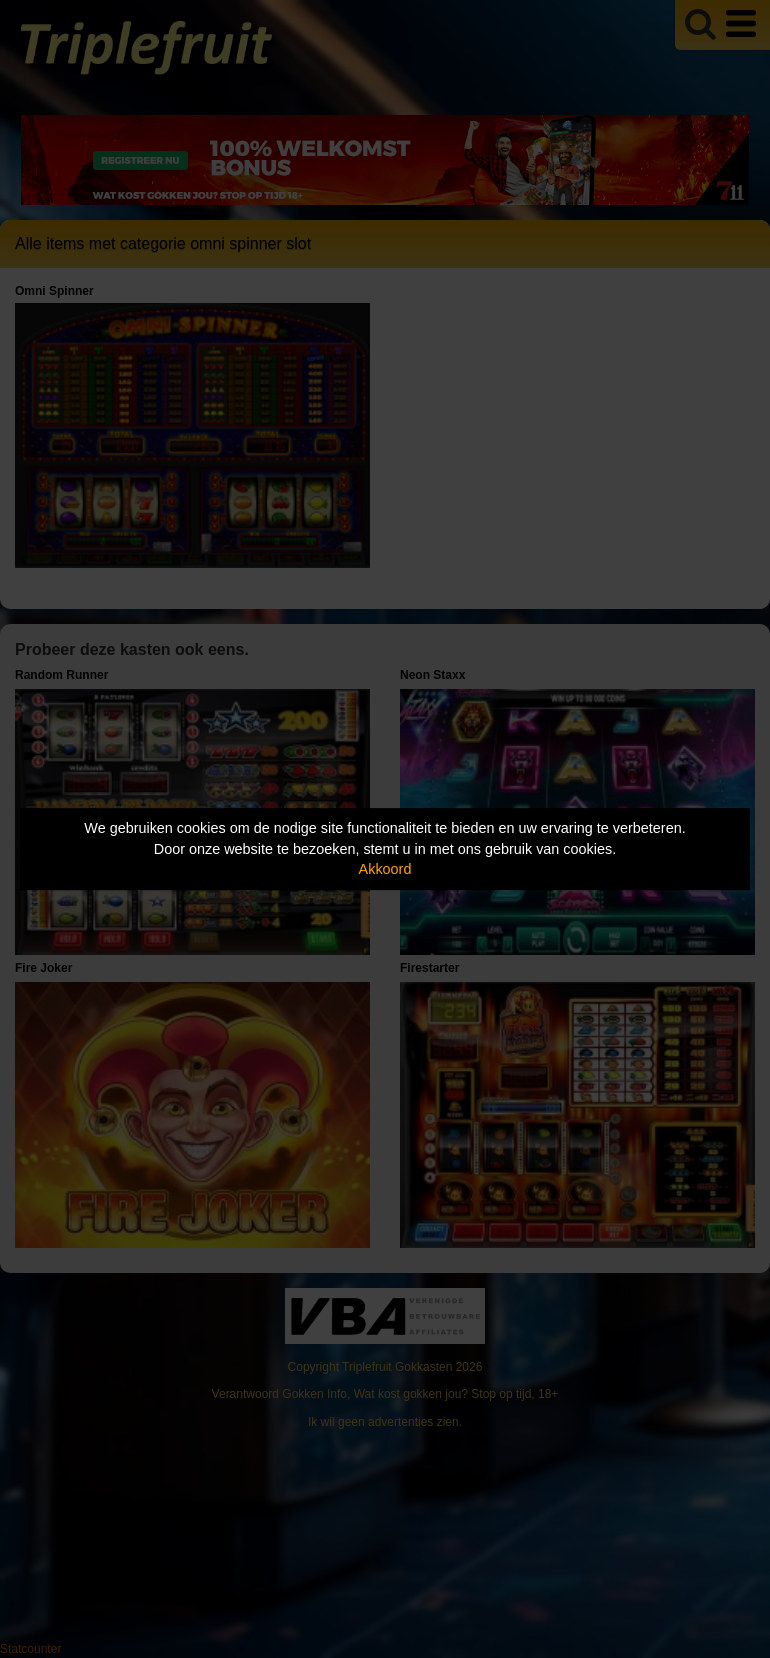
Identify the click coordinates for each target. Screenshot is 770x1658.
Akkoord (385, 869)
